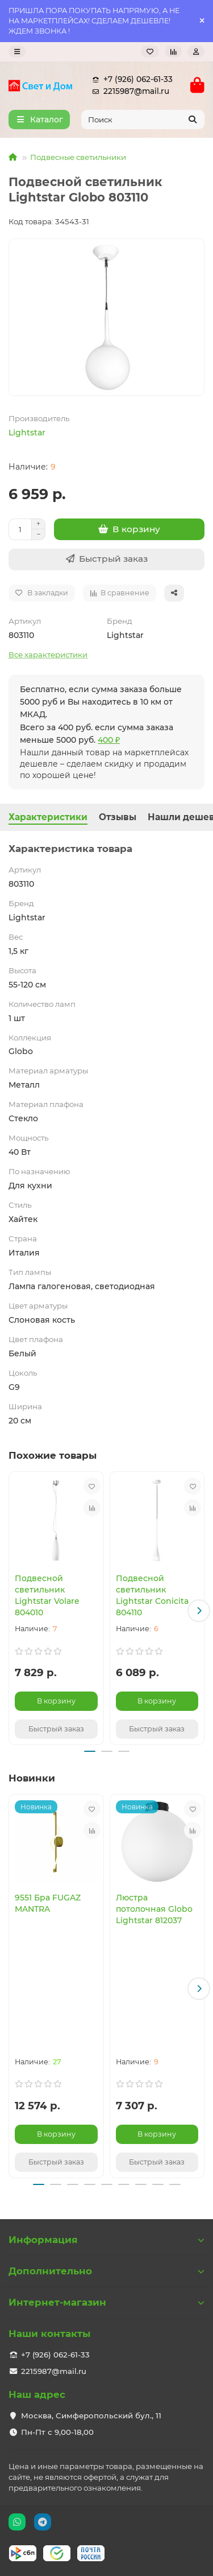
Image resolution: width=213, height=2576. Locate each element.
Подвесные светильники (78, 157)
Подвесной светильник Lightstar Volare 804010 (47, 1595)
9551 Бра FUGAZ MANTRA (48, 1903)
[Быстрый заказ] (106, 559)
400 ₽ (109, 740)
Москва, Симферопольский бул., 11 (91, 2415)
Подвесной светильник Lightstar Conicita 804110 (152, 1595)
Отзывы (117, 817)
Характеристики (48, 817)
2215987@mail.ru (128, 91)
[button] (198, 1610)
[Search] (143, 119)
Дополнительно (106, 2271)
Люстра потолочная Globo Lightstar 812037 (154, 1908)
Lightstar (27, 432)
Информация (106, 2239)
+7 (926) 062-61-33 (130, 79)
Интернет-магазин (106, 2302)
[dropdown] (17, 51)
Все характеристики (48, 654)
